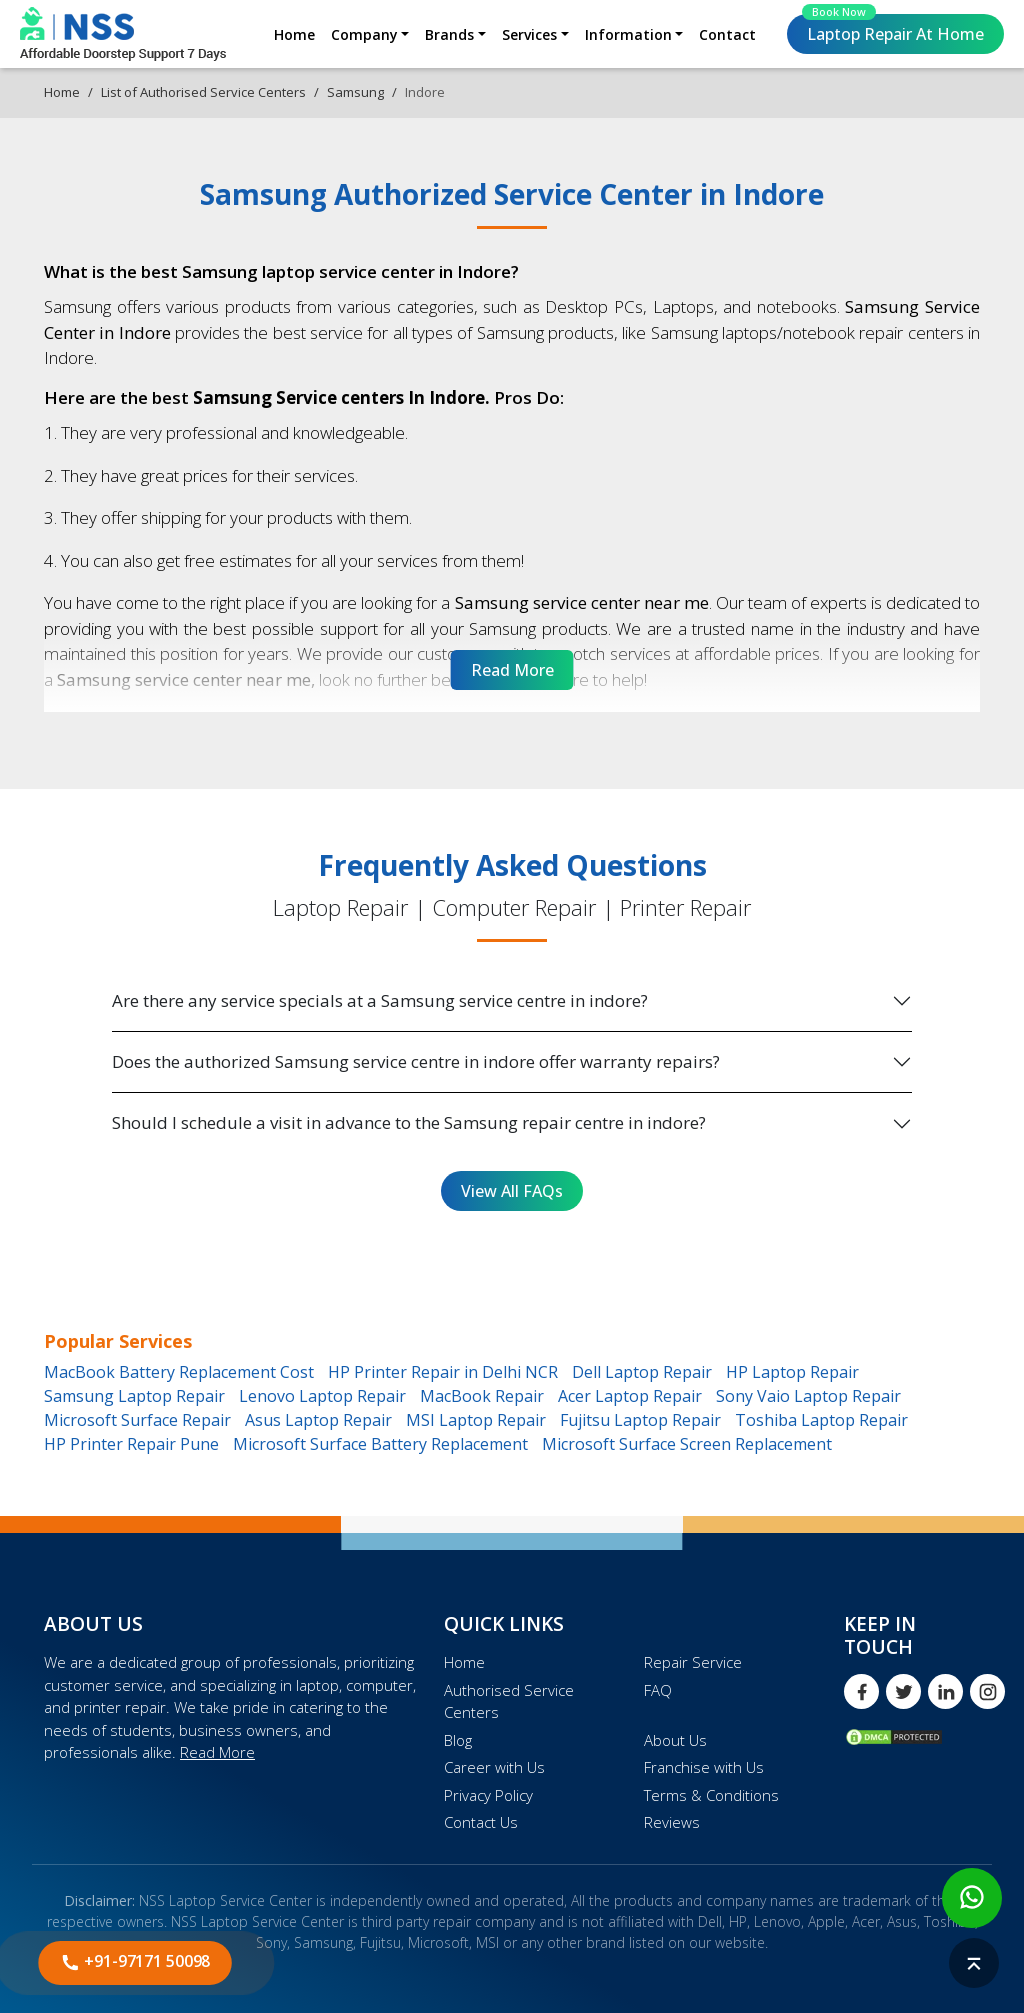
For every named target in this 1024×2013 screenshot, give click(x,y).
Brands (449, 34)
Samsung (355, 92)
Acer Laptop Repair (630, 1396)
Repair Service (693, 1662)
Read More (217, 1752)
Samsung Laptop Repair (134, 1396)
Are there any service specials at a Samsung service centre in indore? (380, 1000)
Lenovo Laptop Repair (322, 1396)
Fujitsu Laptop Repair (640, 1420)
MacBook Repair (482, 1396)
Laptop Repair (893, 29)
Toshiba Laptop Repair (821, 1420)
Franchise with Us (704, 1767)
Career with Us (494, 1767)
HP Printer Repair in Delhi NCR (443, 1372)
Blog (458, 1740)
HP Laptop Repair (792, 1372)
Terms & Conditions (711, 1795)
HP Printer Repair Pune (131, 1444)
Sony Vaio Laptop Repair (808, 1396)
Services (529, 34)
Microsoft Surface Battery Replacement (380, 1444)
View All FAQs (512, 1191)
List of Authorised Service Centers (203, 92)
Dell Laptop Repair (642, 1372)
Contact (727, 34)
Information (628, 34)
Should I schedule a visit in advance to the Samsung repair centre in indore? (409, 1122)
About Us (675, 1740)
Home (294, 34)
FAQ (658, 1690)
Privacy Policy (488, 1795)
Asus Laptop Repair (318, 1420)
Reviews (672, 1822)
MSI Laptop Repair (476, 1420)
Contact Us (481, 1822)
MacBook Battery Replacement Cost (179, 1372)
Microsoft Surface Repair (137, 1420)
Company (364, 34)
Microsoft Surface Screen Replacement (687, 1444)
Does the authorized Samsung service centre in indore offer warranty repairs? (416, 1061)
